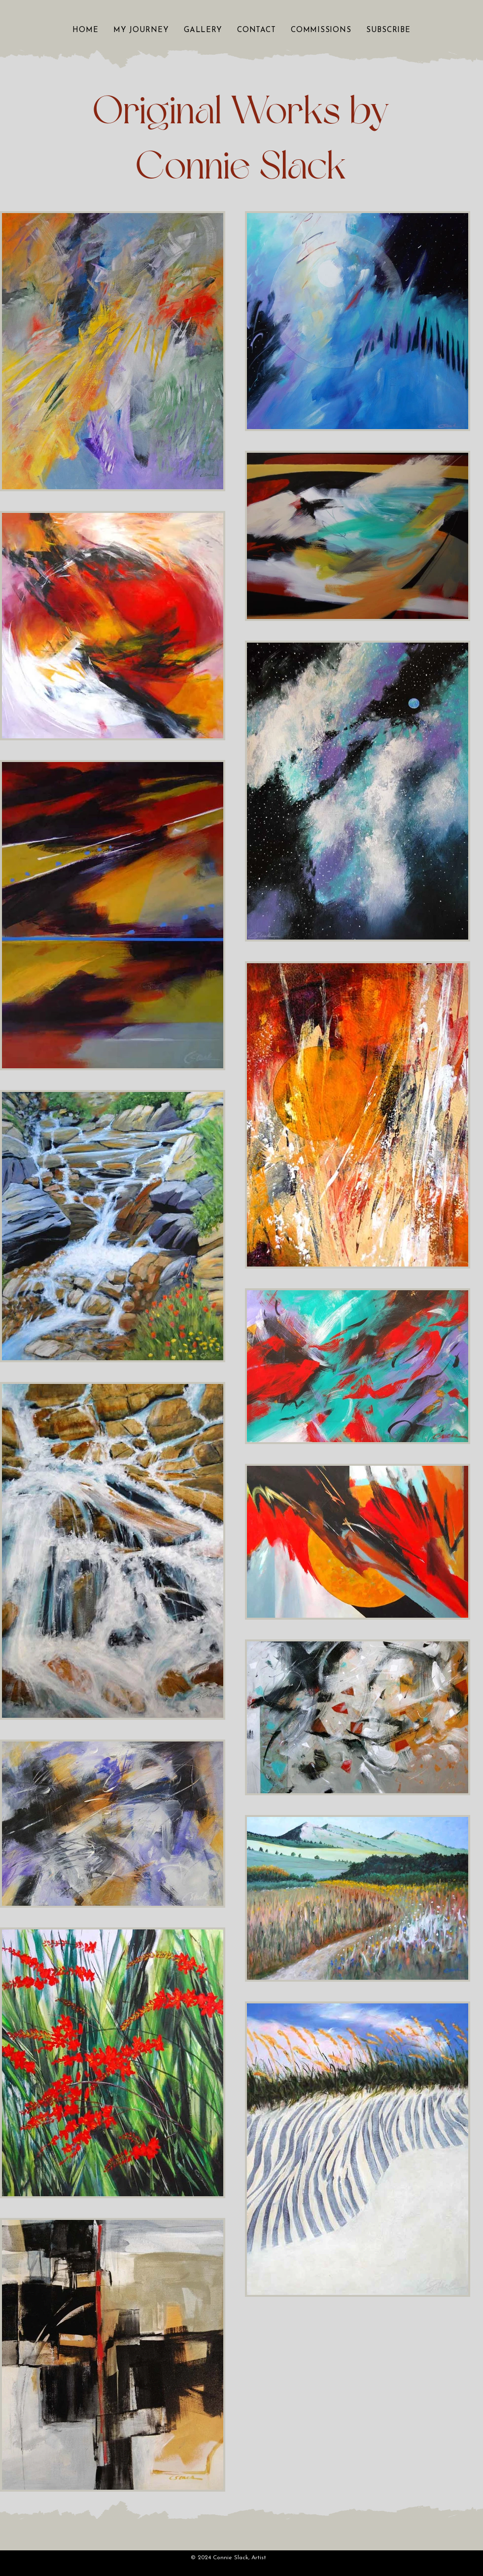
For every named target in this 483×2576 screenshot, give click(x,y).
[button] (203, 30)
